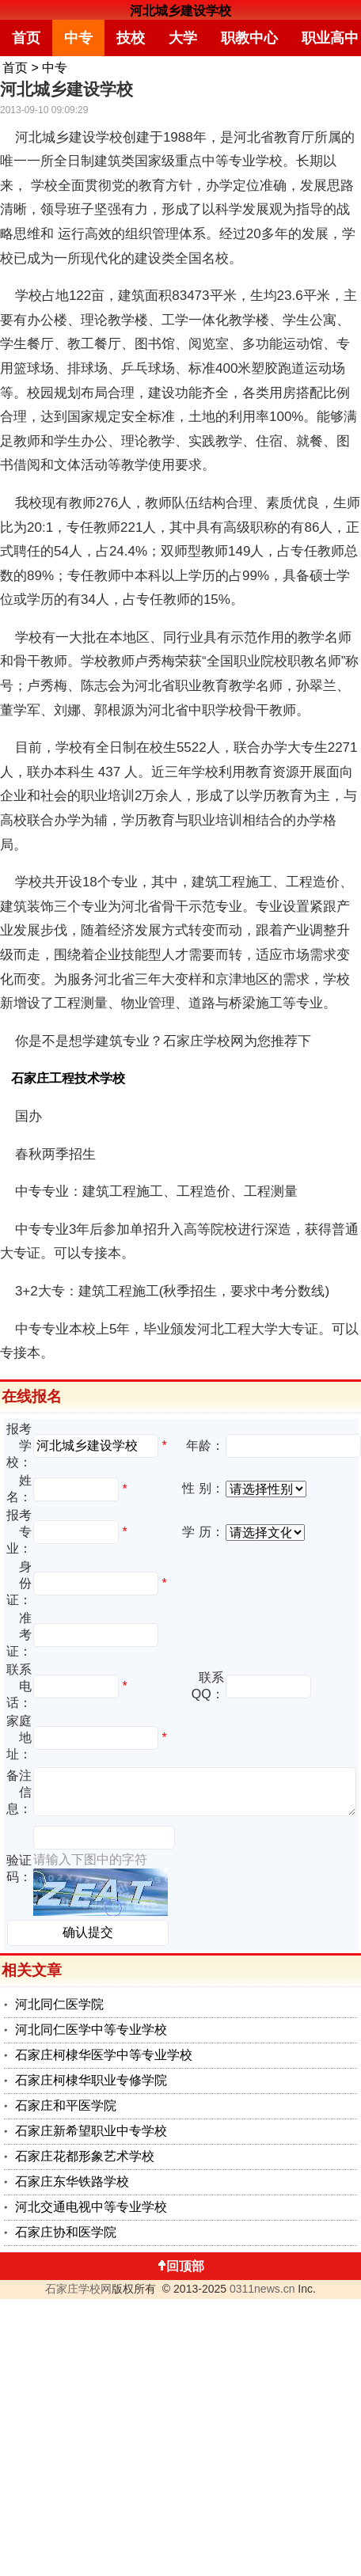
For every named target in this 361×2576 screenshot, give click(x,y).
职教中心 (249, 38)
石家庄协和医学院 (65, 2232)
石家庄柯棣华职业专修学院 (91, 2080)
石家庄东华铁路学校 (72, 2181)
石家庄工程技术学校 (68, 1078)
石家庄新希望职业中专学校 (91, 2131)
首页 (26, 38)
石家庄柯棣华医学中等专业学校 (103, 2055)
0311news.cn (262, 2288)
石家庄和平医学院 (65, 2105)
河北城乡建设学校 (180, 10)
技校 (130, 38)
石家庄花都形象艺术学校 (84, 2156)
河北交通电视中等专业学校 (91, 2207)
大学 (183, 38)
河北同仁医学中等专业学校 (91, 2029)
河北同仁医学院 (59, 2004)
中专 (78, 38)
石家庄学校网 (78, 2288)
